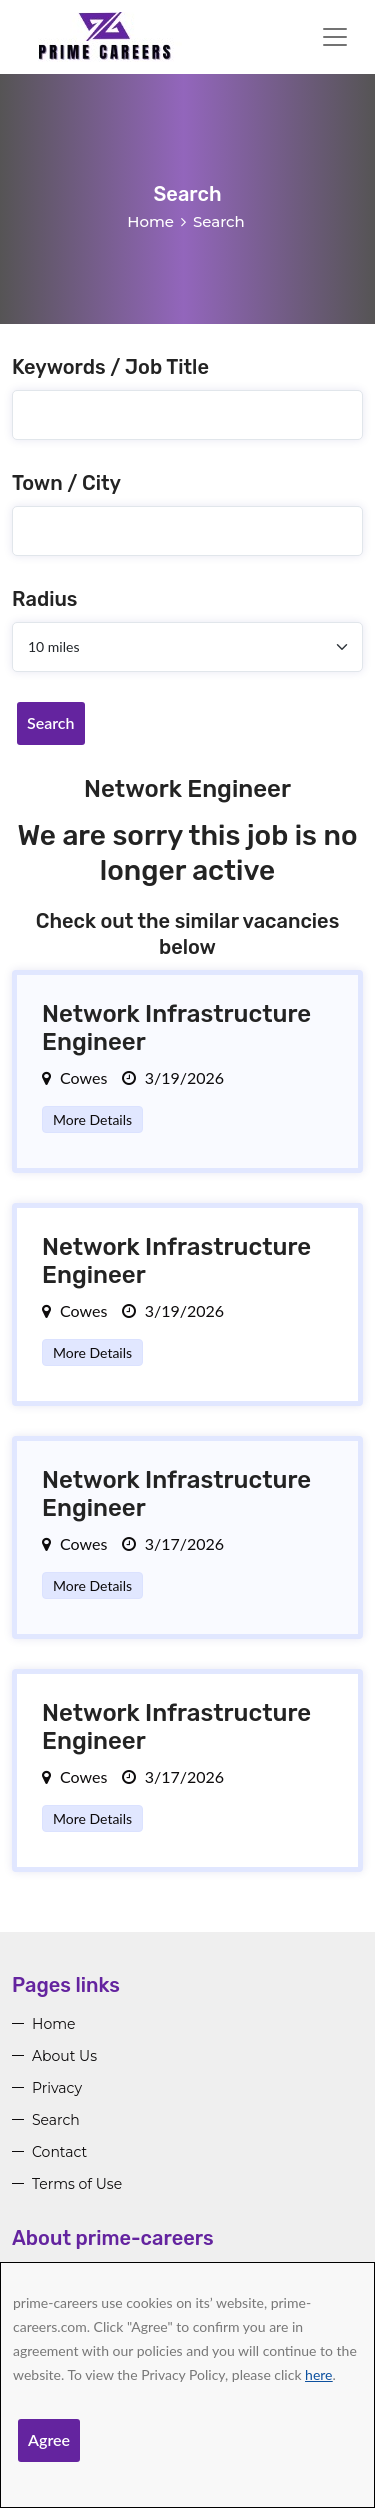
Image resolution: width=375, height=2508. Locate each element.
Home (150, 221)
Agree (49, 2439)
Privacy (57, 2088)
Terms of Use (77, 2184)
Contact (59, 2152)
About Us (64, 2056)
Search (51, 722)
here (318, 2374)
